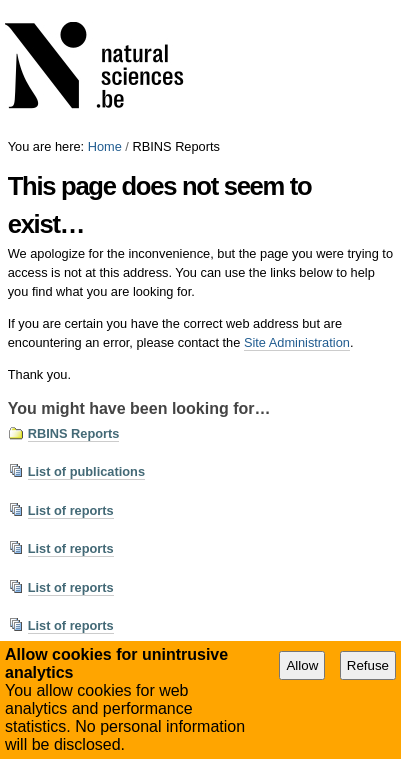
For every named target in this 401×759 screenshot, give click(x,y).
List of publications (86, 471)
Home (105, 146)
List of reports (71, 510)
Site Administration (297, 342)
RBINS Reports (74, 433)
